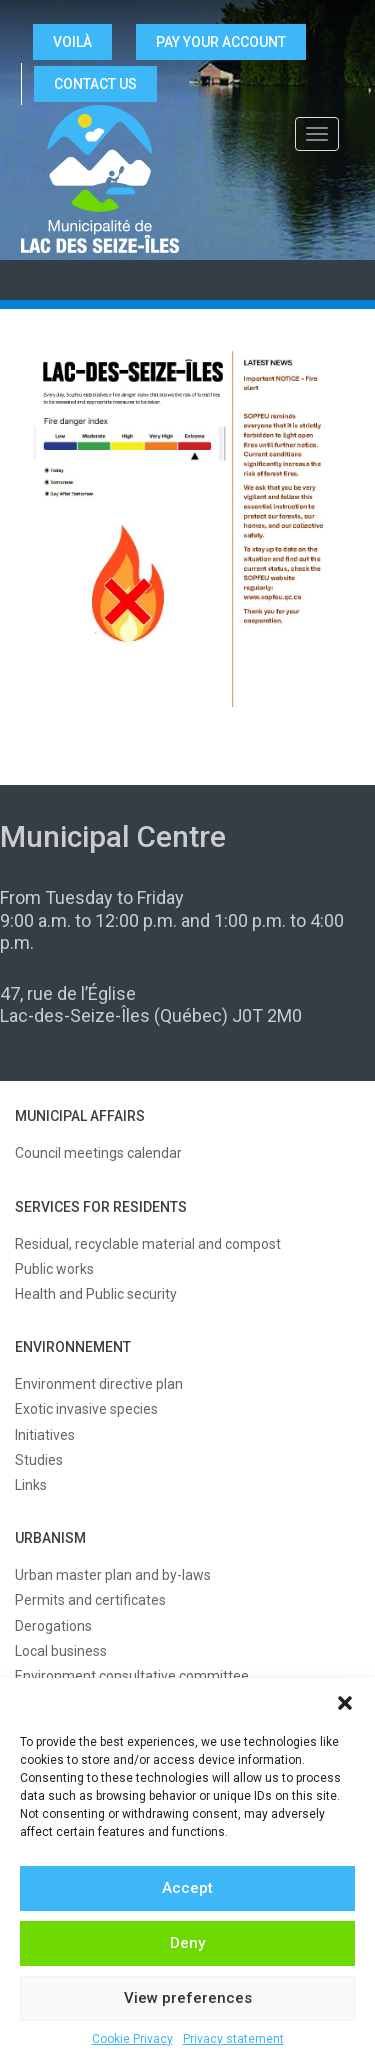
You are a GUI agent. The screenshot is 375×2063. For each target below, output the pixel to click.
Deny (187, 1943)
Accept (187, 1888)
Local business (61, 1651)
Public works (54, 1269)
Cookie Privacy (132, 2039)
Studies (39, 1460)
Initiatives (45, 1435)
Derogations (53, 1626)
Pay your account (221, 42)
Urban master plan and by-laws (113, 1575)
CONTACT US (95, 84)
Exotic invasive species (86, 1409)
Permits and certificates (90, 1600)
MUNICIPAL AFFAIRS (80, 1116)
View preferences (188, 1998)
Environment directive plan (99, 1384)
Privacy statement (233, 2039)
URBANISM (50, 1538)
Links (31, 1485)
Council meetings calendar (98, 1153)
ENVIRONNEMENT (73, 1347)
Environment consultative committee (132, 1676)
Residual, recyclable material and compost (148, 1244)
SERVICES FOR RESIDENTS (101, 1207)
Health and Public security (96, 1294)
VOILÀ (72, 42)
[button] (345, 1703)
